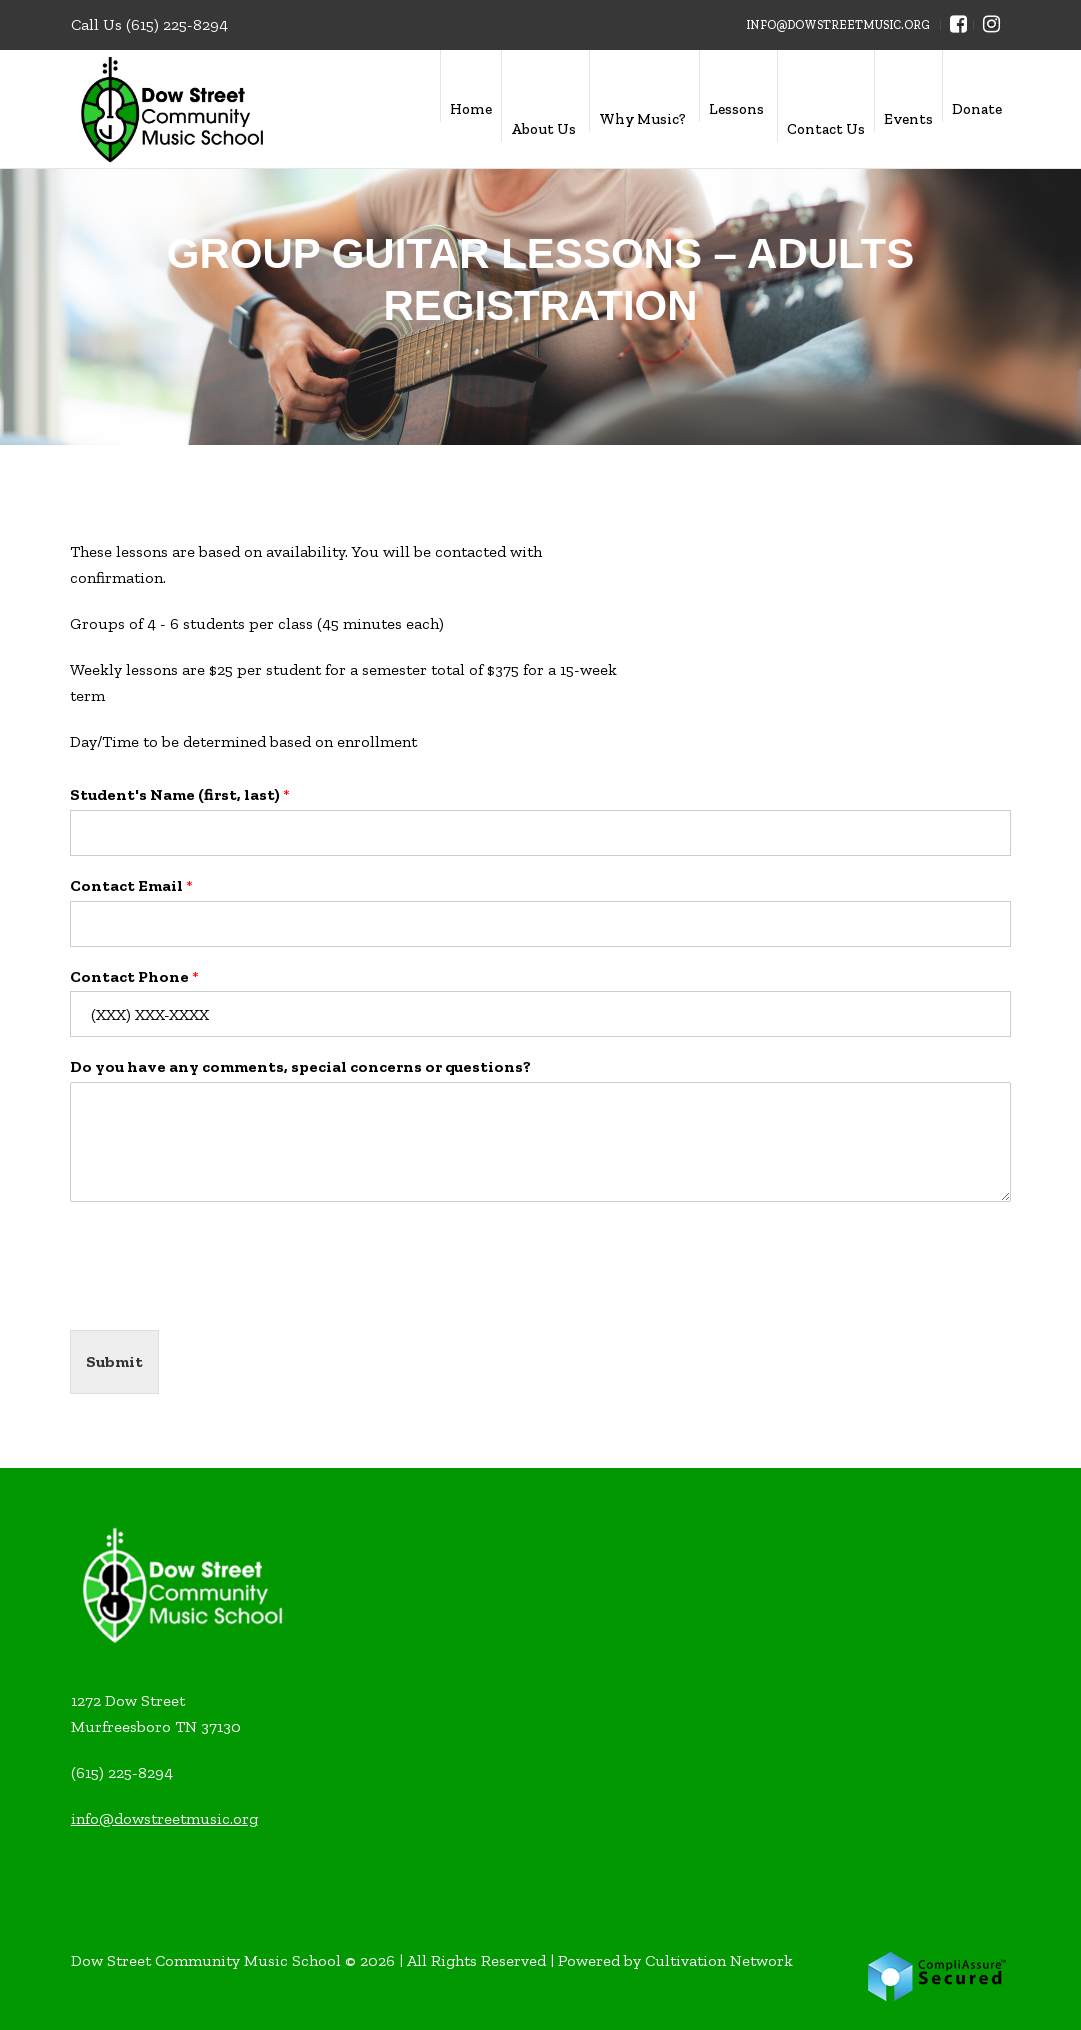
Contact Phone (134, 976)
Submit (114, 1361)
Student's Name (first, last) (180, 794)
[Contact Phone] (540, 1014)
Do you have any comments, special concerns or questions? (300, 1066)
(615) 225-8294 (177, 24)
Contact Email (131, 885)
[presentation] (222, 1297)
